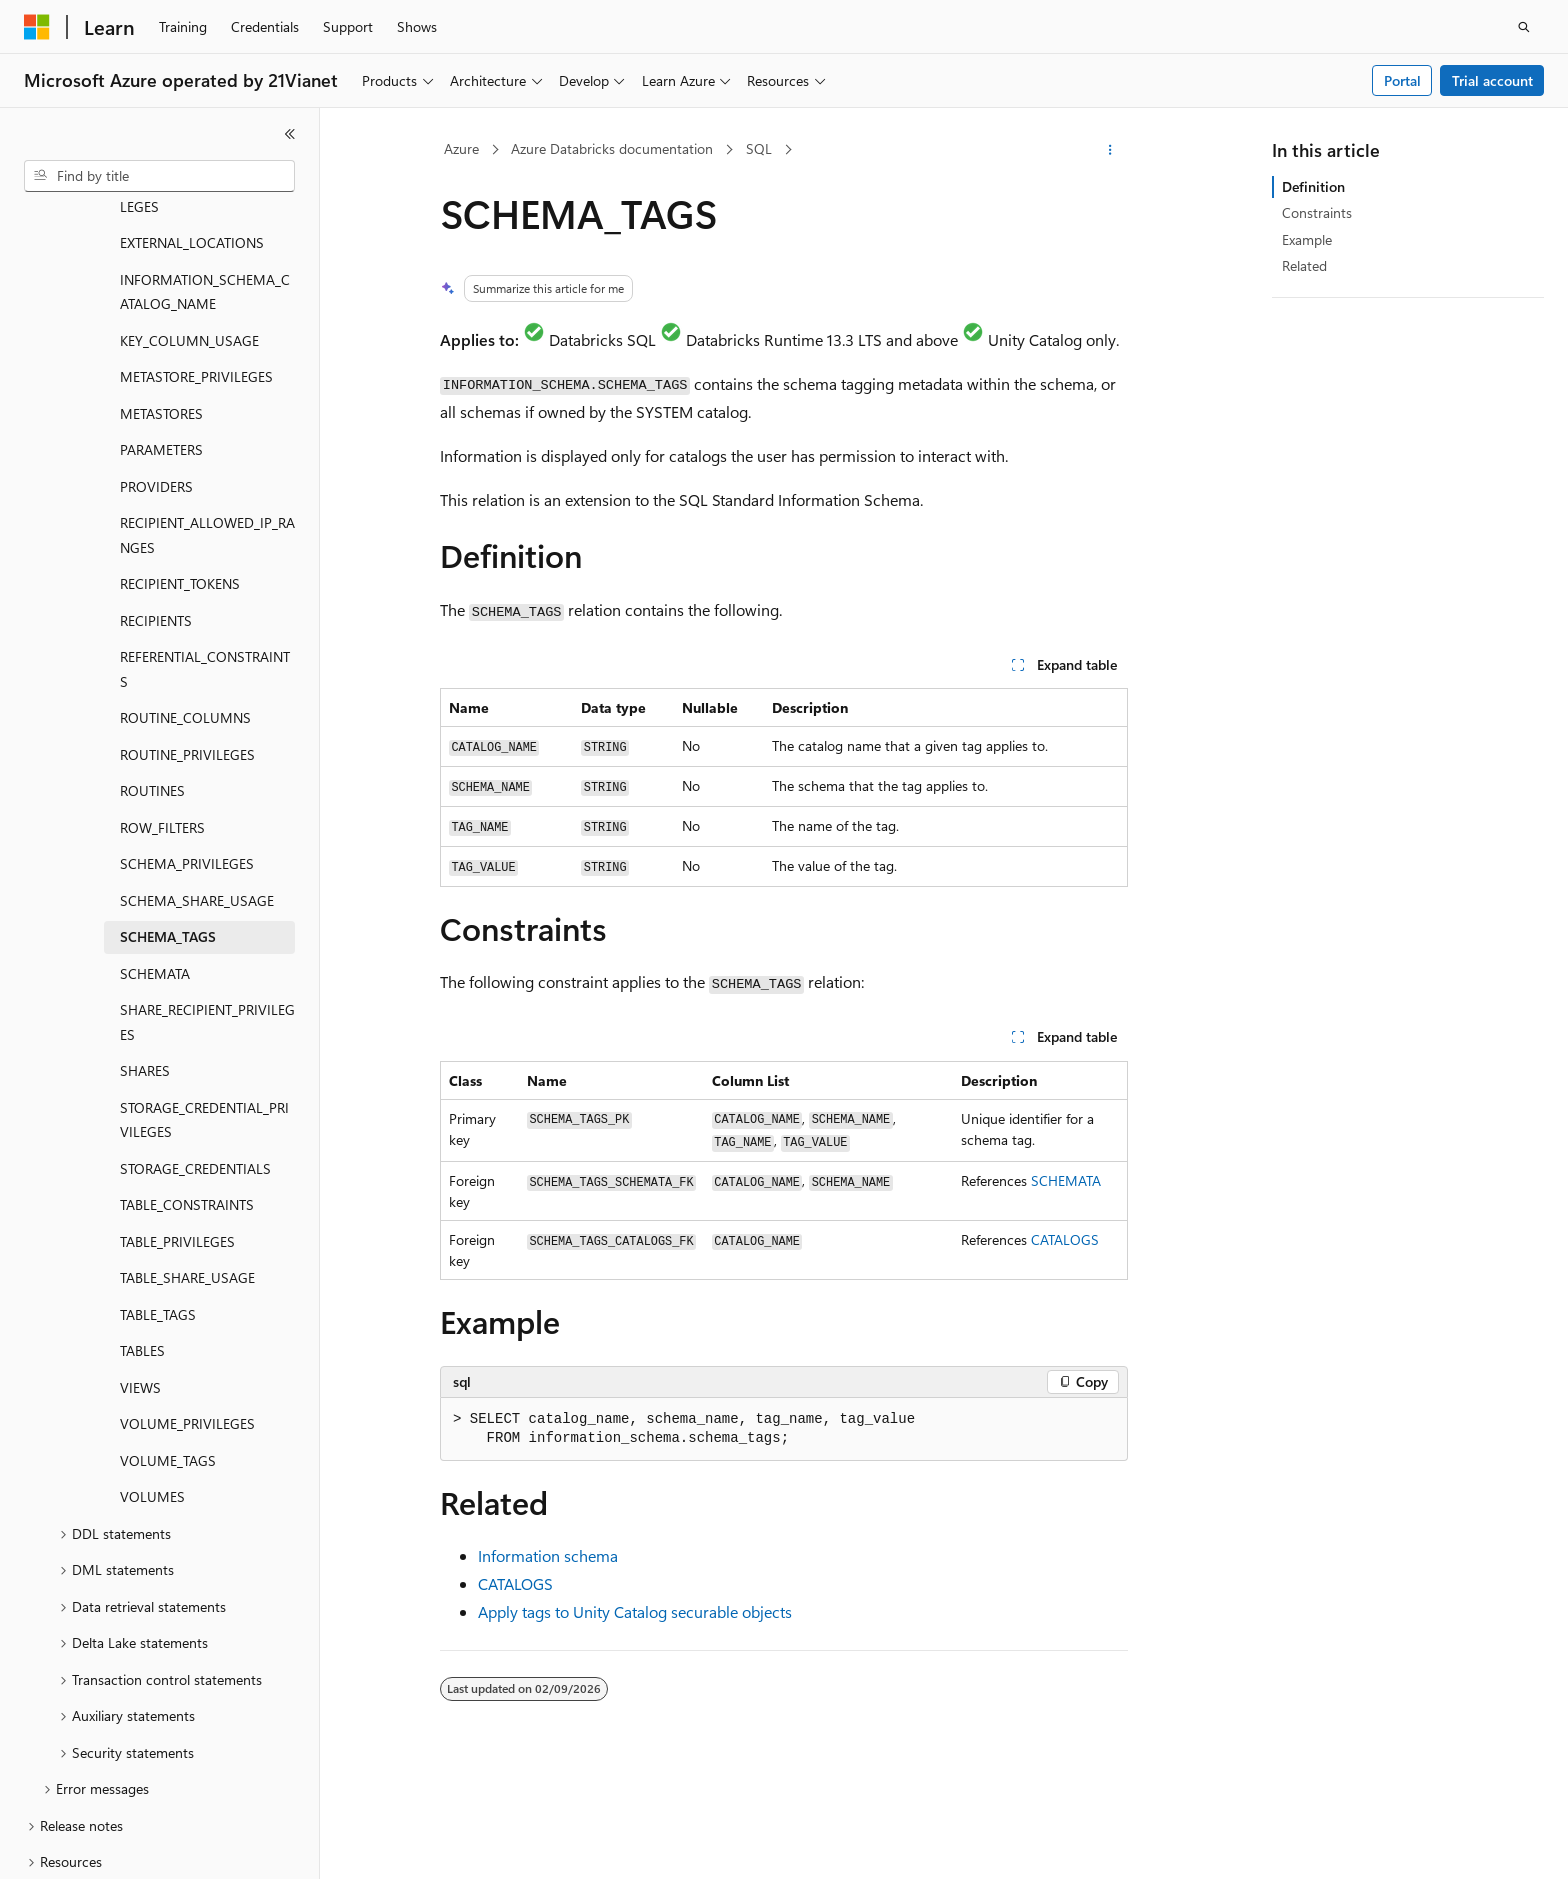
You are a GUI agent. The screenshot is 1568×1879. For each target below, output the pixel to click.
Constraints (1317, 212)
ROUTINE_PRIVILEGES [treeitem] (187, 656)
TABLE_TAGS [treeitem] (158, 1216)
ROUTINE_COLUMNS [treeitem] (185, 619)
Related (1304, 265)
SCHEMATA (1066, 1180)
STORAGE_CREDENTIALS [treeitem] (195, 1070)
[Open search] (1524, 27)
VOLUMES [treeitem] (152, 1398)
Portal (1402, 80)
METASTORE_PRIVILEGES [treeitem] (196, 278)
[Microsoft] (37, 27)
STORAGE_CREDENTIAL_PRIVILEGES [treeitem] (204, 1022)
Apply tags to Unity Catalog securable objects (635, 1611)
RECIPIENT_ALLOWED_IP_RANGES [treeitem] (207, 437)
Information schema (548, 1555)
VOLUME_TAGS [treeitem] (168, 1362)
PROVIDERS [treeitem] (156, 388)
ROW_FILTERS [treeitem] (162, 729)
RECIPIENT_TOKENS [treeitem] (180, 485)
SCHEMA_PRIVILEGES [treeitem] (187, 765)
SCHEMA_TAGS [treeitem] (168, 838)
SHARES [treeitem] (145, 972)
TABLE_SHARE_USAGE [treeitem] (187, 1179)
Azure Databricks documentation (612, 148)
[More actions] (1110, 150)
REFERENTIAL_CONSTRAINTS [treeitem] (205, 571)
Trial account (1492, 80)
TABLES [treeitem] (142, 1252)
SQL (759, 148)
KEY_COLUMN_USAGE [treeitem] (189, 242)
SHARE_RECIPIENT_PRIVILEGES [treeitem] (207, 924)
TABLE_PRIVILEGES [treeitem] (177, 1143)
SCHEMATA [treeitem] (155, 875)
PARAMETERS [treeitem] (161, 351)
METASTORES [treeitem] (161, 315)
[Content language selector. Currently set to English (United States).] (115, 1846)
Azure (461, 148)
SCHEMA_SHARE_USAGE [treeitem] (197, 802)
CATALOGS (1065, 1239)
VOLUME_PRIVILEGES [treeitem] (187, 1325)
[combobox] (159, 176)
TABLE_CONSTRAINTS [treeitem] (187, 1106)
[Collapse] (290, 134)
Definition (1313, 186)
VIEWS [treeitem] (140, 1289)
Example (1307, 239)
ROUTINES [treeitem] (152, 692)
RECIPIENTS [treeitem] (156, 522)
